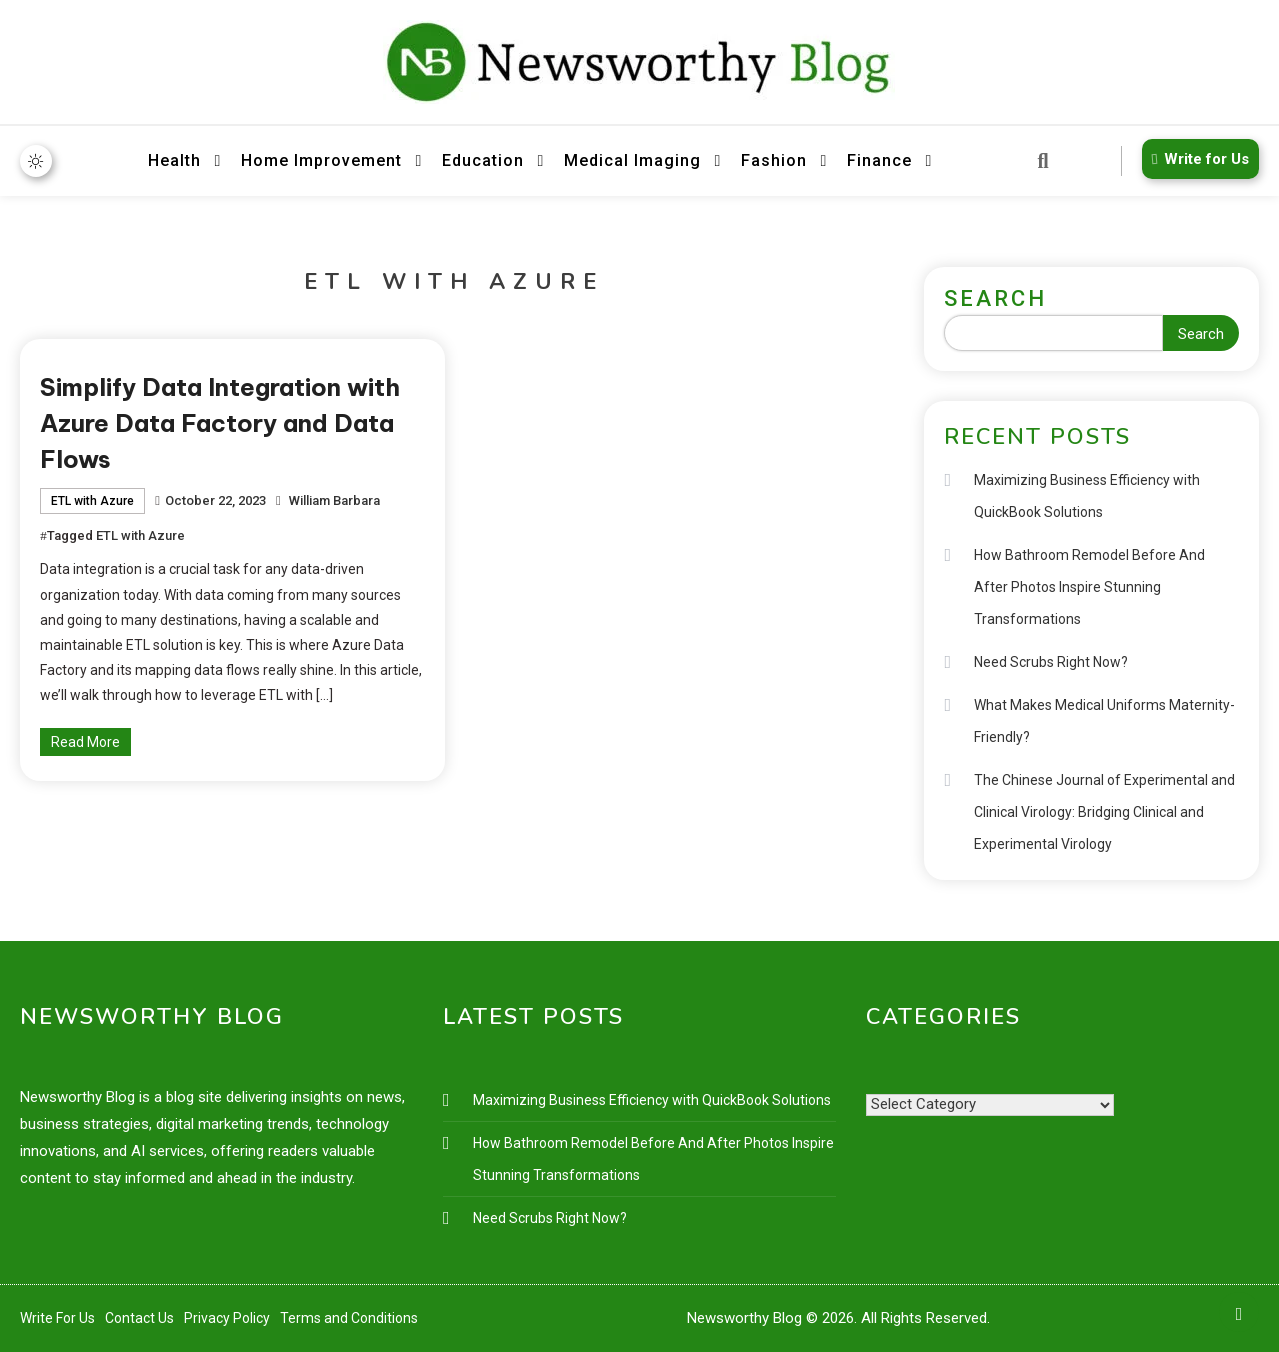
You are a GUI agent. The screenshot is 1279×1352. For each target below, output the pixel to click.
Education (483, 160)
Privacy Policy (227, 1318)
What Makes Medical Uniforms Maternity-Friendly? (1104, 721)
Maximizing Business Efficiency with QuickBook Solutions (1087, 496)
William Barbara (334, 500)
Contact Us (139, 1318)
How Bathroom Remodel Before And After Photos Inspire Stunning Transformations (1089, 587)
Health (174, 160)
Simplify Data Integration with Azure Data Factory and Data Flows (220, 423)
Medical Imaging (632, 160)
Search (995, 298)
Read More (85, 742)
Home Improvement (321, 160)
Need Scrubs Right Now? (1051, 662)
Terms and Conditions (349, 1318)
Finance (879, 160)
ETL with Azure (92, 501)
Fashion (774, 160)
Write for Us (1197, 159)
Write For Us (57, 1318)
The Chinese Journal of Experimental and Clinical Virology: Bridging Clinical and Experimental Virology (1104, 812)
